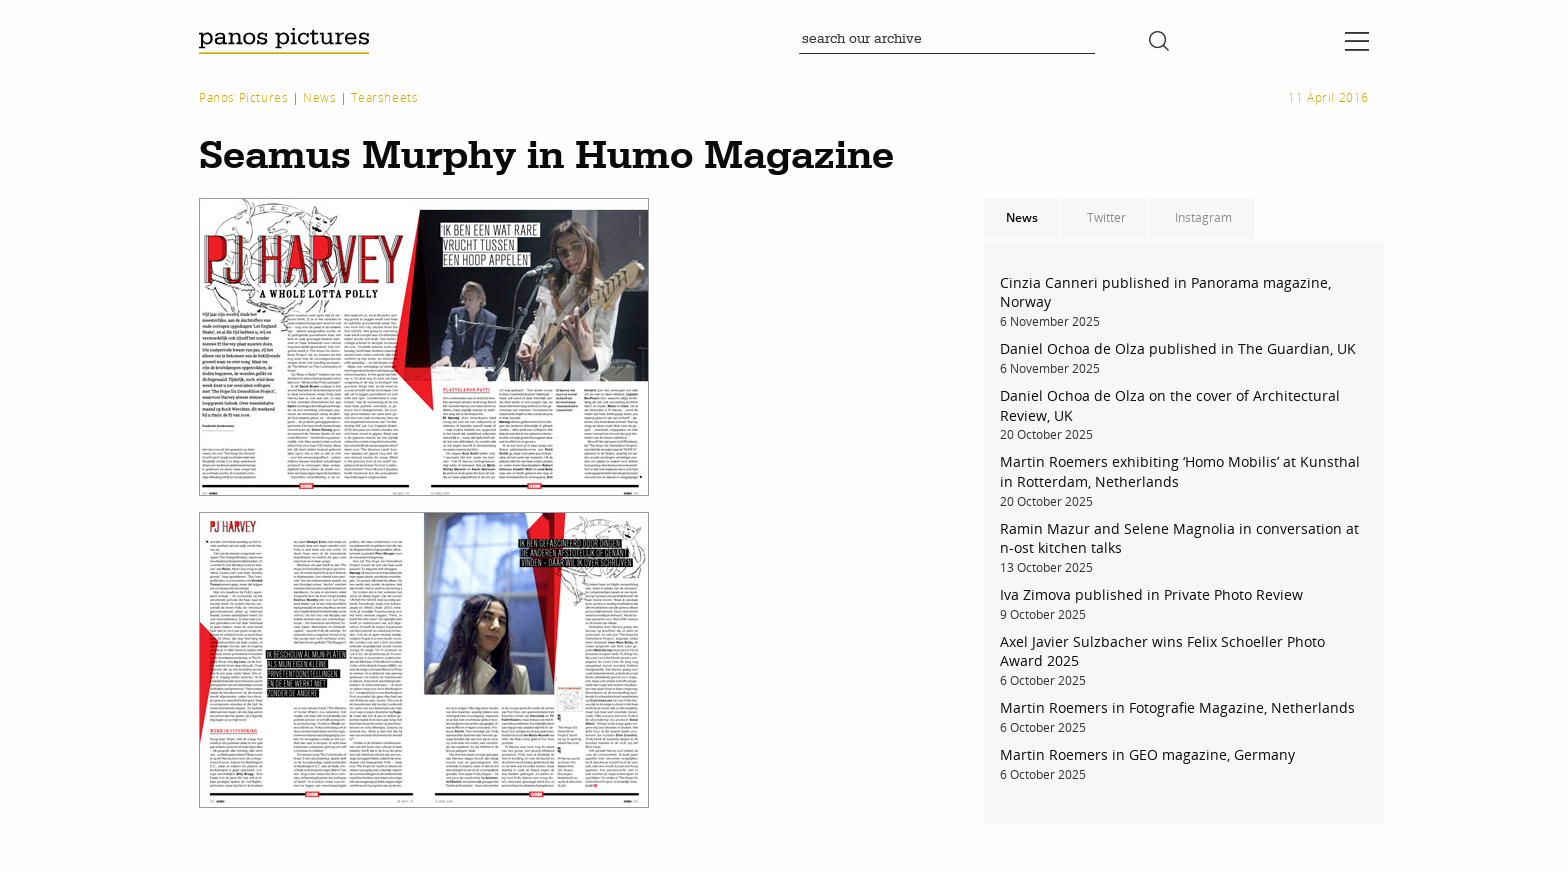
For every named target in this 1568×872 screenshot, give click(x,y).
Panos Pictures (243, 97)
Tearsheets (384, 97)
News (319, 97)
